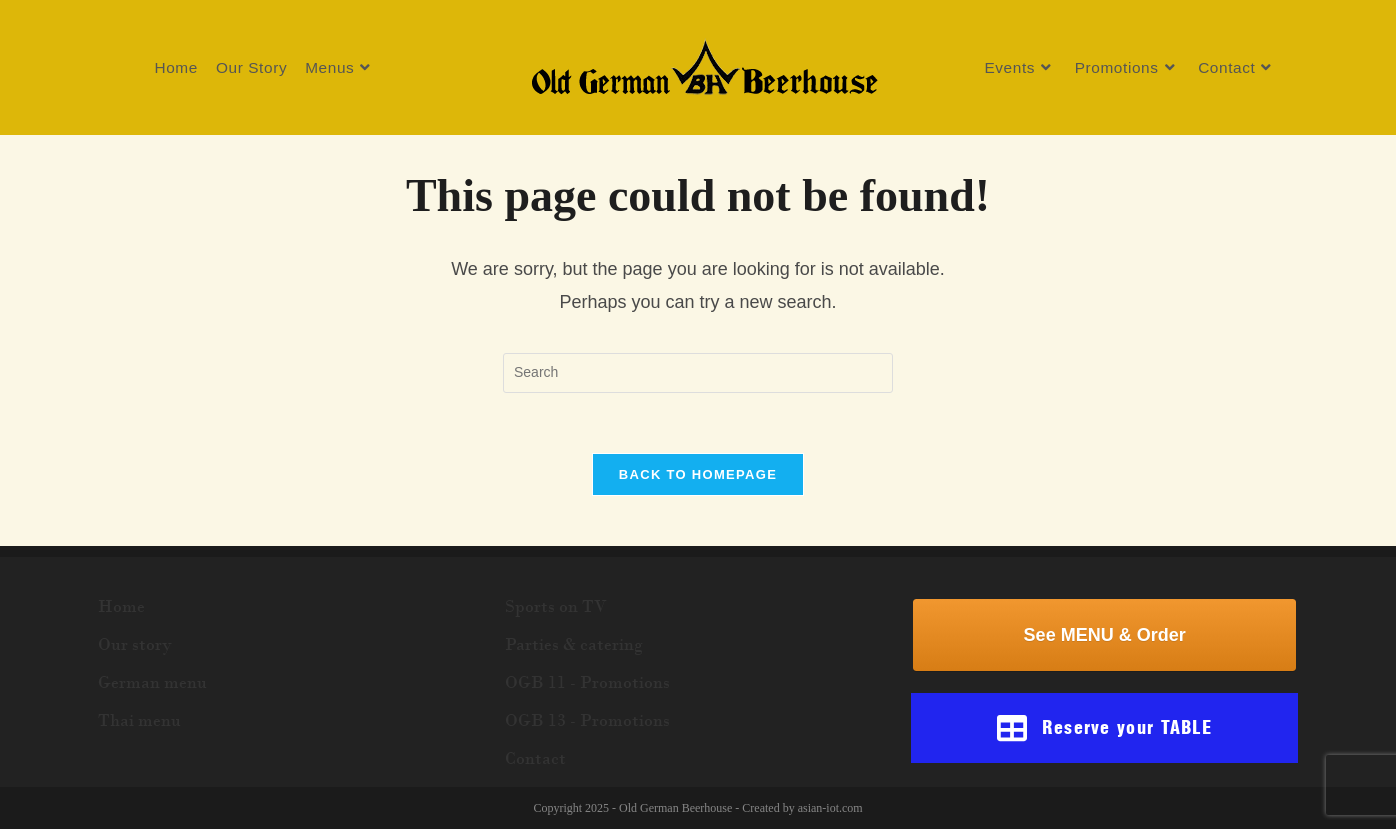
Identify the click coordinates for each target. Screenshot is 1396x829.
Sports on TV (556, 606)
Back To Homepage (698, 474)
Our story (135, 644)
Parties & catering (574, 644)
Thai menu (139, 720)
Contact (535, 758)
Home (121, 606)
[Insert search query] (698, 373)
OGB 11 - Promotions (587, 682)
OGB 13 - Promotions (587, 720)
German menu (152, 682)
